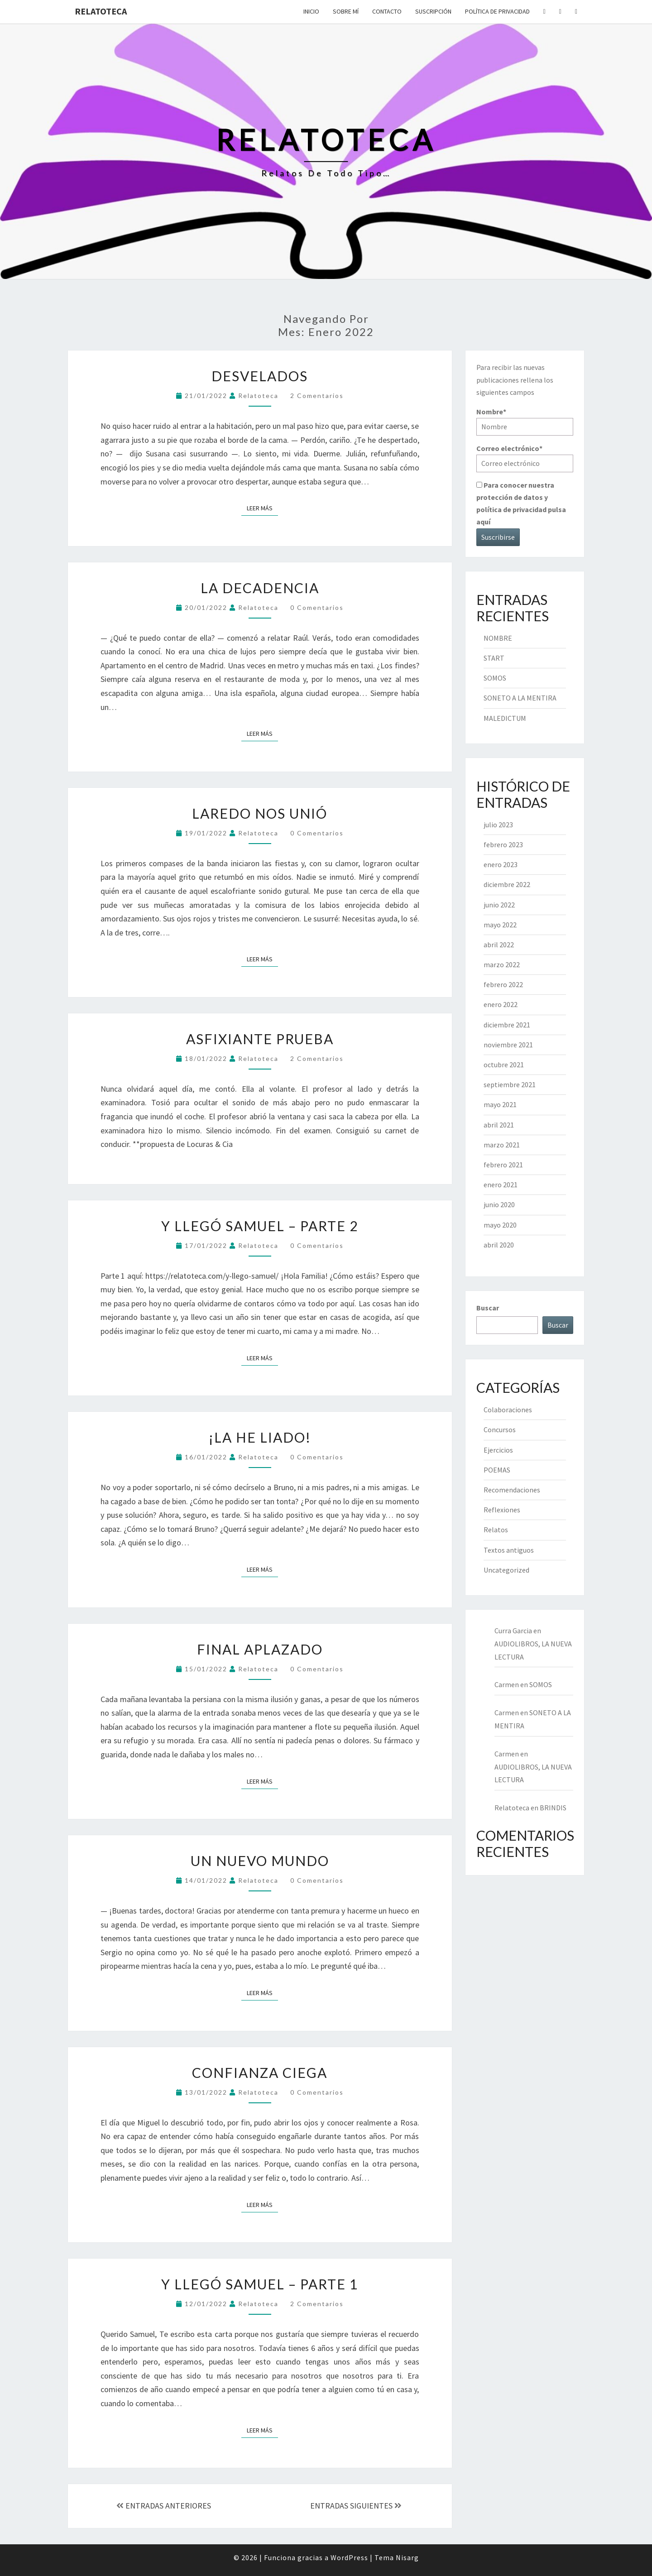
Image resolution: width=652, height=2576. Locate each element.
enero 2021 (501, 1184)
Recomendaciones (512, 1489)
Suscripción (433, 11)
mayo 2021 (500, 1104)
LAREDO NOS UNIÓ (259, 813)
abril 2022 (499, 944)
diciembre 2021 (507, 1024)
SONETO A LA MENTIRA (520, 697)
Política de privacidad (497, 11)
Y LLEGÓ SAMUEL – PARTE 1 (259, 2284)
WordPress (349, 2557)
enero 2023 (501, 864)
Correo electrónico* (525, 458)
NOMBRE (498, 638)
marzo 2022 (502, 964)
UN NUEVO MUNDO (260, 1860)
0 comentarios (317, 607)
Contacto (387, 11)
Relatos (496, 1529)
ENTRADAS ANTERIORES (163, 2505)
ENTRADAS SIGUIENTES (356, 2505)
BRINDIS (553, 1807)
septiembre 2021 (510, 1084)
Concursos (500, 1429)
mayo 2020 (500, 1224)
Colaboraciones (508, 1409)
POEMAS (497, 1469)
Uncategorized (506, 1569)
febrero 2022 (503, 984)
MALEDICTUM (505, 718)
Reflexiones (502, 1509)
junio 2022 (499, 904)
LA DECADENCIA (260, 588)
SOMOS (495, 677)
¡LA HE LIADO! (260, 1437)
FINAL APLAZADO (260, 1649)
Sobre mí (346, 11)
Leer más (262, 507)
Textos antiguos (509, 1549)
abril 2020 (499, 1244)
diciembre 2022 (507, 884)
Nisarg (407, 2557)
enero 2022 (501, 1004)
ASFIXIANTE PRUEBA (260, 1039)
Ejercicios (498, 1449)
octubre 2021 (504, 1064)
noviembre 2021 (508, 1044)
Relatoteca (101, 11)
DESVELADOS (259, 376)
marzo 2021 (502, 1144)
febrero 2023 (503, 844)
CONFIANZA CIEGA (259, 2072)
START (494, 657)
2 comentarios (317, 395)
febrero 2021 (503, 1164)
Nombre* (525, 421)
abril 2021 (499, 1124)
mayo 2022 (500, 924)
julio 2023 (498, 824)
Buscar (487, 1307)
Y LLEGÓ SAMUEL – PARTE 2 (259, 1226)
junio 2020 (499, 1204)
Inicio (311, 11)
